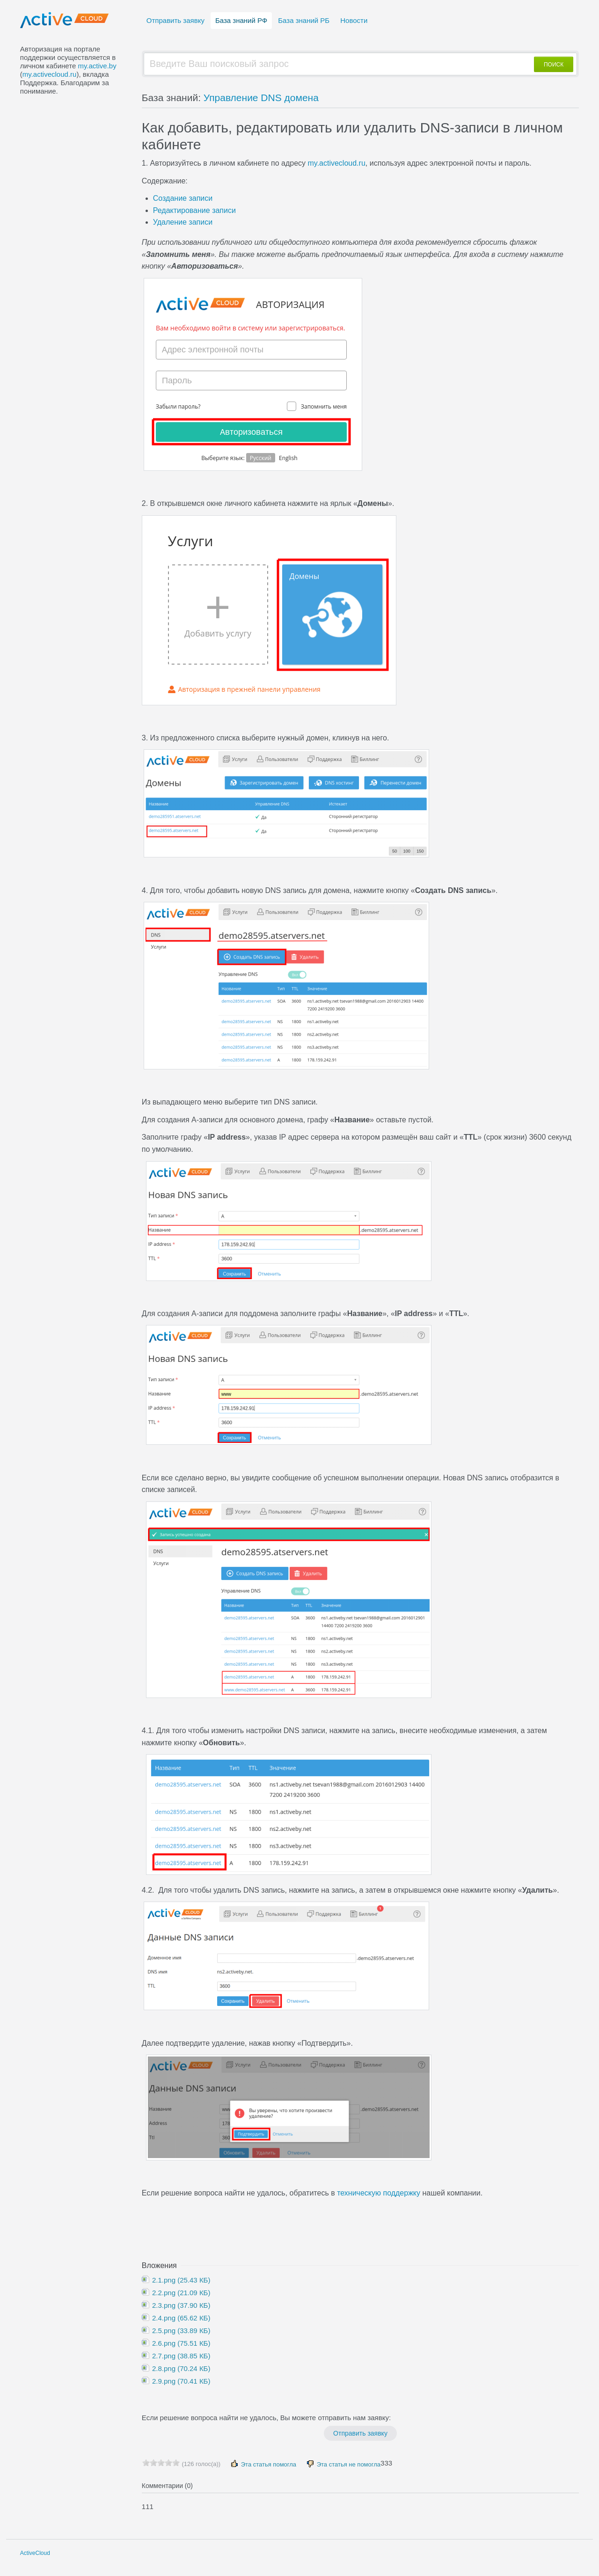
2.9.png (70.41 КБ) (180, 2381)
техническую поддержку (377, 2193)
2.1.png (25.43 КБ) (180, 2280)
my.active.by (97, 66)
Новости (353, 20)
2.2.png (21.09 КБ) (180, 2293)
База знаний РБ (303, 20)
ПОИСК (553, 64)
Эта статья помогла (263, 2464)
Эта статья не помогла (343, 2464)
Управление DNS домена (261, 97)
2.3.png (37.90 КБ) (180, 2305)
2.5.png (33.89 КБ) (180, 2330)
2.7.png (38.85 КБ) (180, 2356)
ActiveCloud (35, 2553)
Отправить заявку (175, 20)
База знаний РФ (241, 20)
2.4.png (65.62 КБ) (180, 2318)
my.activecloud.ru (49, 74)
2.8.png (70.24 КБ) (180, 2368)
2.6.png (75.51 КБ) (180, 2343)
